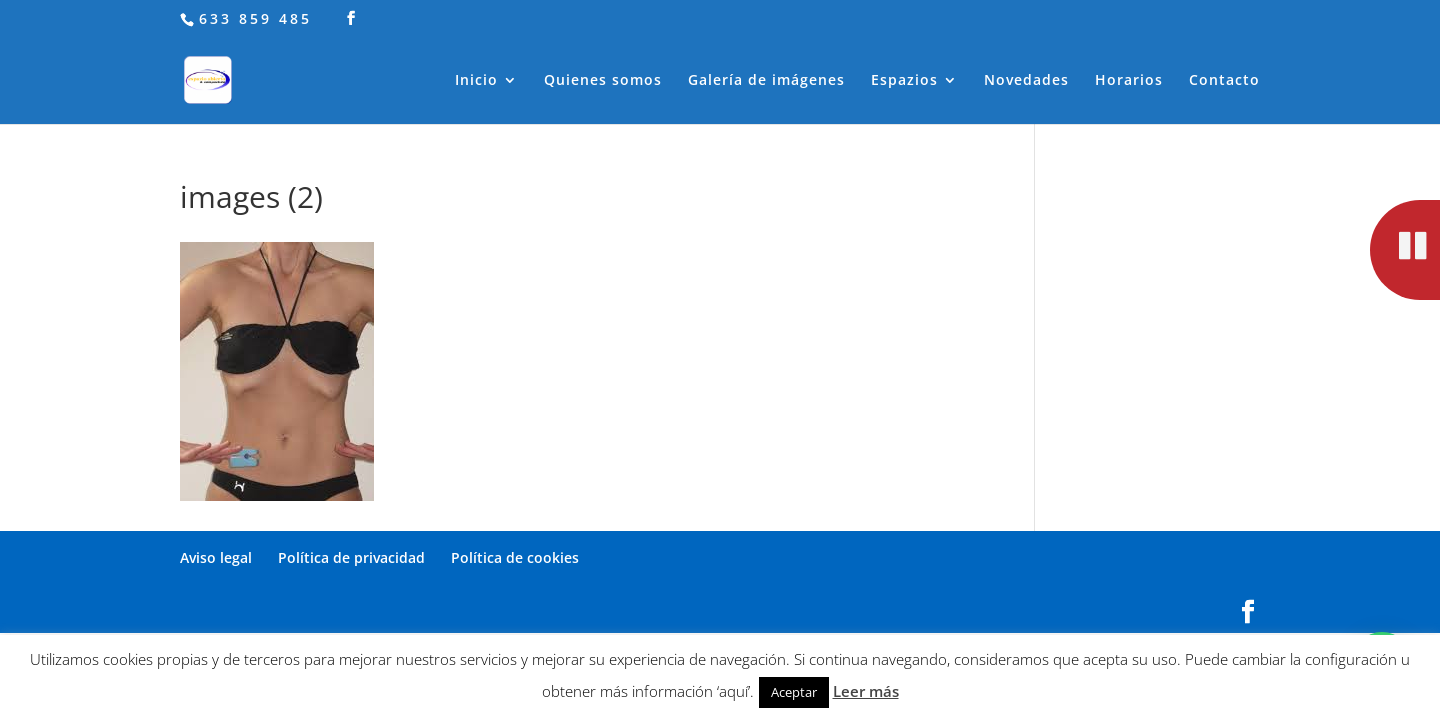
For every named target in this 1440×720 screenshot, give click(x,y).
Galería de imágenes (766, 81)
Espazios (904, 81)
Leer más (866, 691)
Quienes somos (603, 81)
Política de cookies (515, 557)
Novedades (1026, 81)
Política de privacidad (351, 557)
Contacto (1224, 81)
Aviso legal (216, 557)
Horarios (1129, 81)
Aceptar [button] (794, 692)
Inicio (476, 81)
